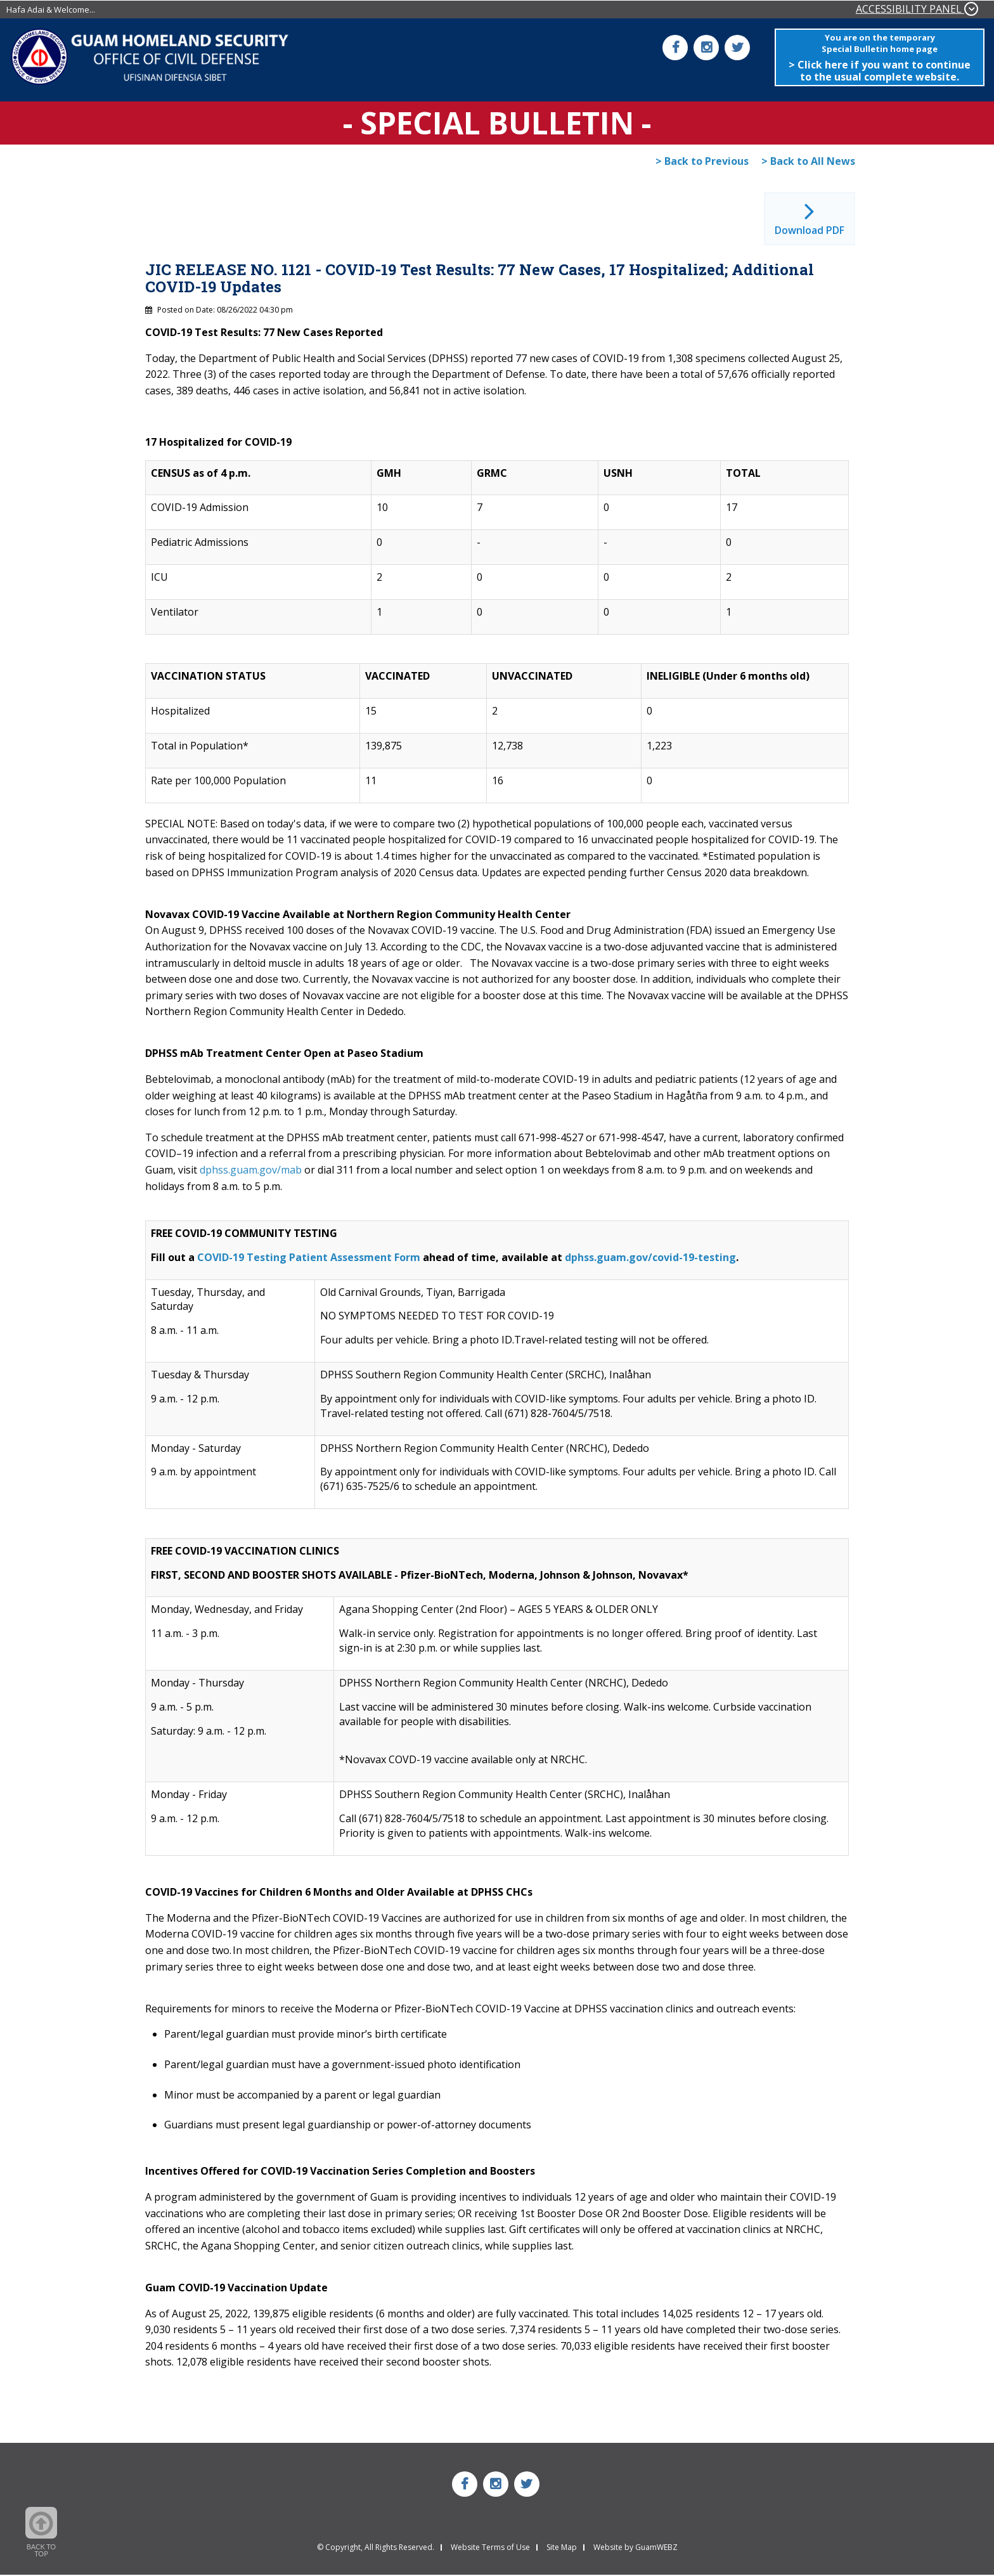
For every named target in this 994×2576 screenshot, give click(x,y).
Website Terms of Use (490, 2549)
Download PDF (809, 231)
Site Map (561, 2549)
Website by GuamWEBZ (635, 2549)
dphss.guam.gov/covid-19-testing (650, 1258)
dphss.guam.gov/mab (251, 1170)
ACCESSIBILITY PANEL (917, 9)
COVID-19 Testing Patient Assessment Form (308, 1258)
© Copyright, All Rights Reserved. (375, 2549)
